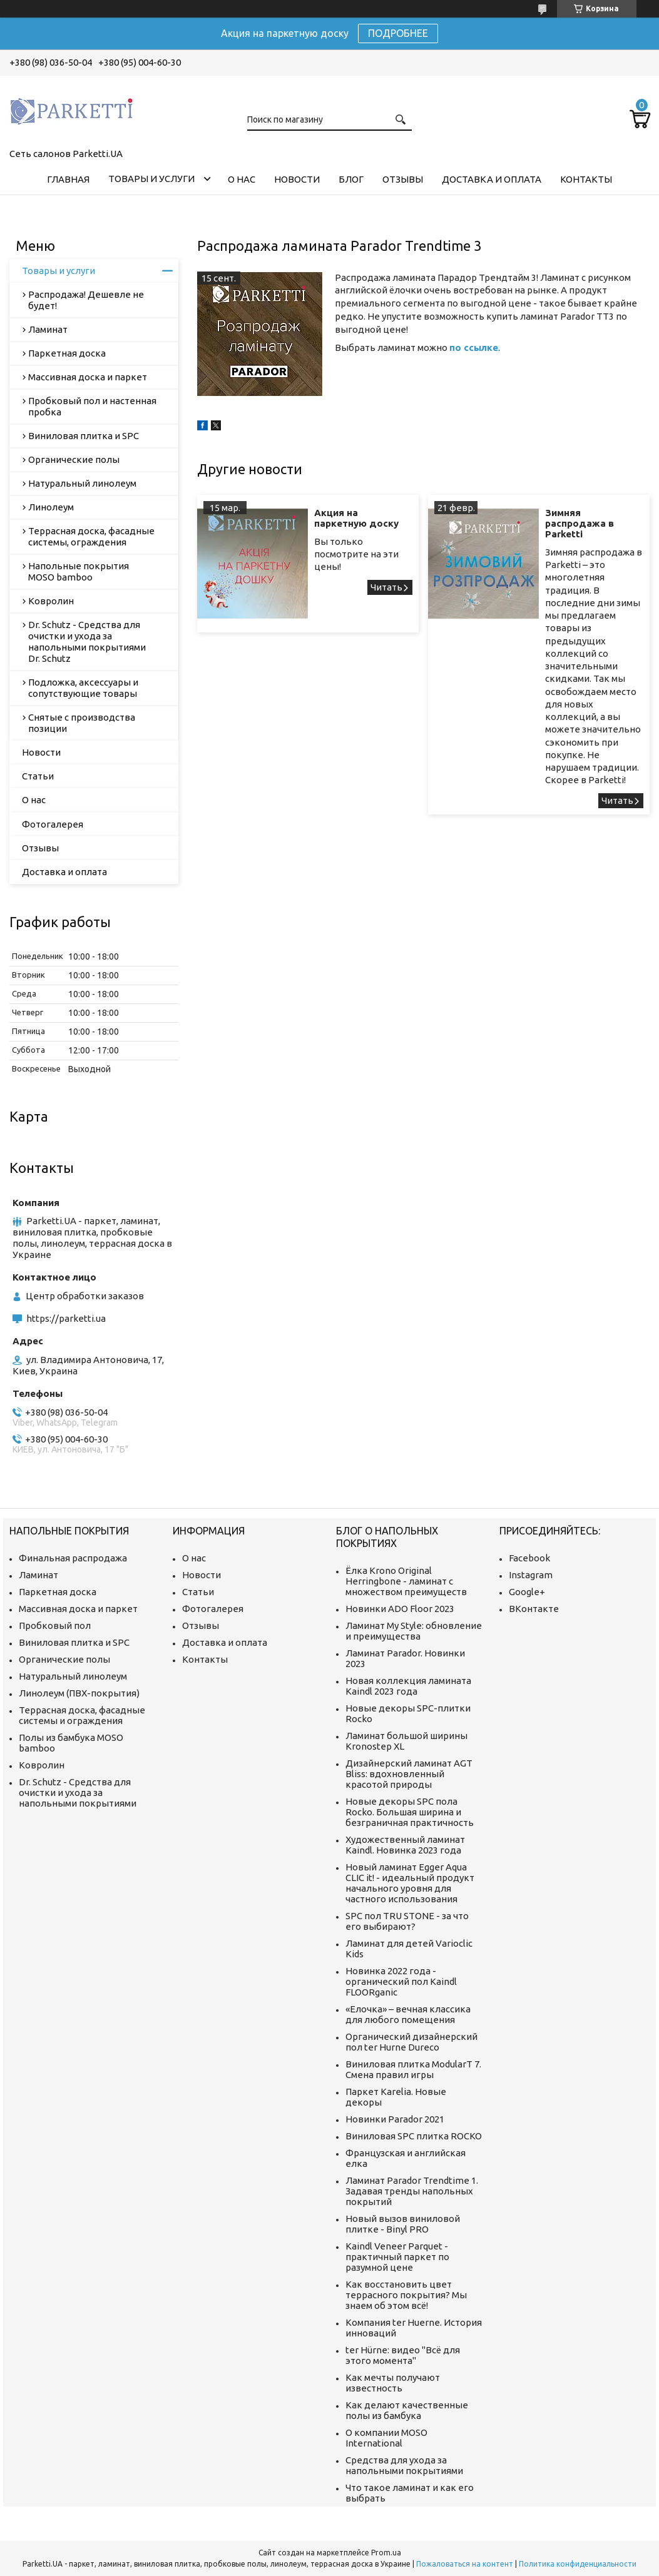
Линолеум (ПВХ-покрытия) (79, 1693)
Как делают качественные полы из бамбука (406, 2410)
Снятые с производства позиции (81, 723)
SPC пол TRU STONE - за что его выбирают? (407, 1921)
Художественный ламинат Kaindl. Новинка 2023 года (405, 1844)
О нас (241, 179)
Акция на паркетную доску (356, 518)
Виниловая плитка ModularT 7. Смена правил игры (413, 2069)
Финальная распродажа (73, 1558)
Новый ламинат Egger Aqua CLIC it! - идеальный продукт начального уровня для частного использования (409, 1883)
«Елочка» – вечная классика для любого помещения (408, 2014)
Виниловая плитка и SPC (83, 435)
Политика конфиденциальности (577, 2564)
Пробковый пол (55, 1625)
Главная (68, 179)
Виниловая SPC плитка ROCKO (413, 2136)
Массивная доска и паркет (87, 377)
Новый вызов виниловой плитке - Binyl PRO (402, 2223)
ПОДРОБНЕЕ (398, 33)
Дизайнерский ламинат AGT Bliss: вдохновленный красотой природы (409, 1774)
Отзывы (402, 179)
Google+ (527, 1591)
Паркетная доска (67, 353)
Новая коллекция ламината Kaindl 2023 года (408, 1685)
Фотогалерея (52, 824)
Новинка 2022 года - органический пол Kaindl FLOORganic (401, 1981)
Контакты (586, 179)
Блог (351, 179)
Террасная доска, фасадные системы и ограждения (82, 1715)
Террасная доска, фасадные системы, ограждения (91, 536)
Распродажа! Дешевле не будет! (86, 300)
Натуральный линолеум (82, 483)
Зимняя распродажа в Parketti (579, 523)
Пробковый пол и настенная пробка (92, 406)
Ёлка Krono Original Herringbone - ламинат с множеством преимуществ (406, 1581)
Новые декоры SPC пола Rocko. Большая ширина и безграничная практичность (409, 1812)
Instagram (531, 1574)
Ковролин (51, 601)
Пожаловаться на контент (464, 2564)
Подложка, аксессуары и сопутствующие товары (83, 688)
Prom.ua (386, 2552)
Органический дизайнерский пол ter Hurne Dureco (411, 2041)
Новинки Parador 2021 (394, 2119)
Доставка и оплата (491, 179)
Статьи (38, 776)
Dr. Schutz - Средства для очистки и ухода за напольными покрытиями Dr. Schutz (87, 641)
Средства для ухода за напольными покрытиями (404, 2465)
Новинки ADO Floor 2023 (399, 1608)
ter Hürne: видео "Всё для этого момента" (402, 2355)
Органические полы (74, 459)
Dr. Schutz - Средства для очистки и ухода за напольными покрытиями (77, 1792)
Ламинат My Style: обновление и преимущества (413, 1630)
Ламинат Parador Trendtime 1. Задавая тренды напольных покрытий (411, 2191)
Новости (297, 179)
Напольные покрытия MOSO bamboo (78, 571)
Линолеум (51, 507)
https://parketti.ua (66, 1318)
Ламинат (48, 329)
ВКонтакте (534, 1608)
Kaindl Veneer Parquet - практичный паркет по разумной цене (397, 2257)
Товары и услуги (151, 178)
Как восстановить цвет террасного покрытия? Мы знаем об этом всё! (406, 2295)
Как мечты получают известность (392, 2382)
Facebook (529, 1558)
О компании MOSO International (386, 2437)
